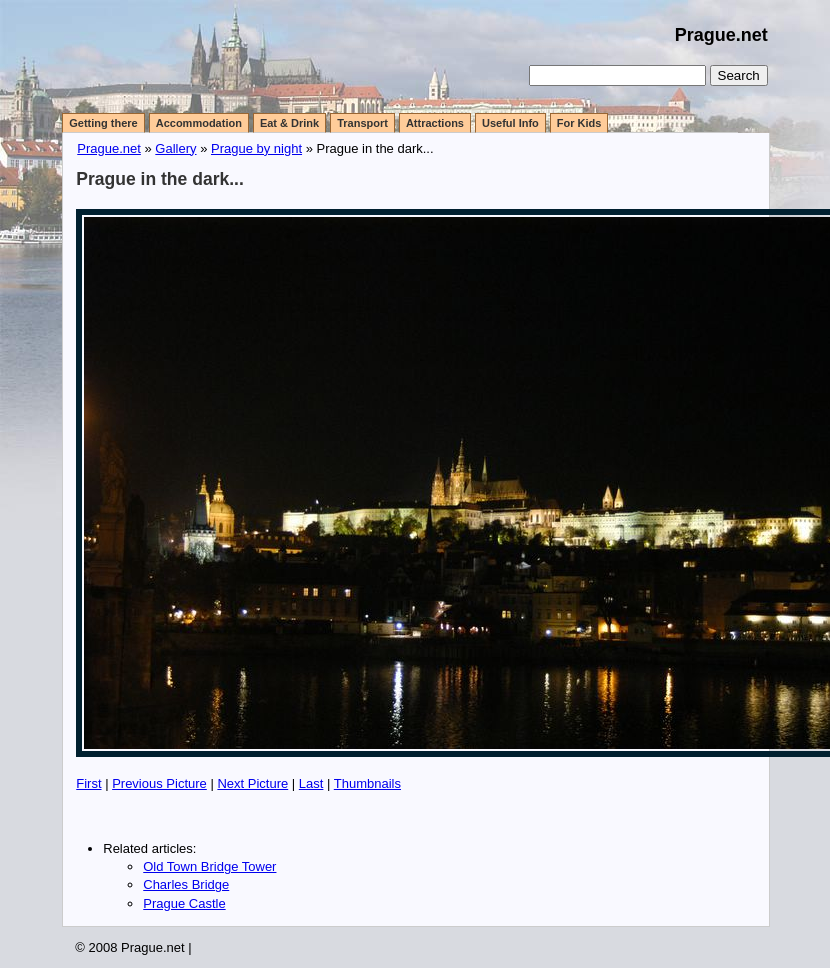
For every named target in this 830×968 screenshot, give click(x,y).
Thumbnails (367, 783)
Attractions (435, 123)
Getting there (103, 123)
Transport (362, 123)
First (88, 783)
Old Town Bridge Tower (209, 866)
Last (311, 783)
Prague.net (721, 35)
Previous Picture (159, 783)
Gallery (175, 148)
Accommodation (199, 123)
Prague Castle (184, 903)
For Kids (579, 123)
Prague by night (256, 148)
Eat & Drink (289, 123)
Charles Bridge (186, 884)
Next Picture (252, 783)
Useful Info (510, 123)
